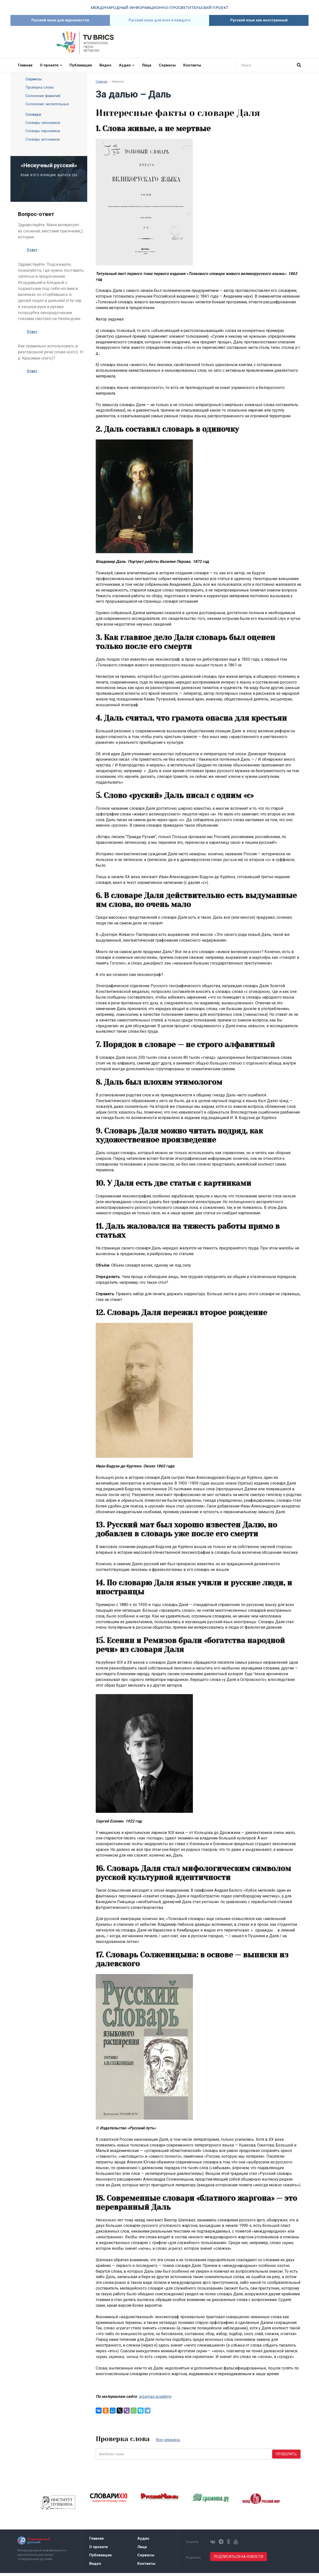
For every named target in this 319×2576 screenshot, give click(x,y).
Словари (29, 117)
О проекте (51, 68)
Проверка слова (39, 90)
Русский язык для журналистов (60, 21)
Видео (105, 68)
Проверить (286, 2457)
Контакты (192, 68)
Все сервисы (168, 2442)
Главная (25, 68)
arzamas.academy (155, 2399)
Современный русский (234, 45)
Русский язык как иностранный (259, 21)
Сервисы (167, 68)
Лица (146, 68)
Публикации (81, 68)
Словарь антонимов (42, 142)
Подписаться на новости (238, 2560)
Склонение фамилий (42, 98)
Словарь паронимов (42, 134)
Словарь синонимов (42, 125)
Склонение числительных (47, 107)
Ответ (32, 252)
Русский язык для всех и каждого (159, 21)
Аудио (126, 68)
